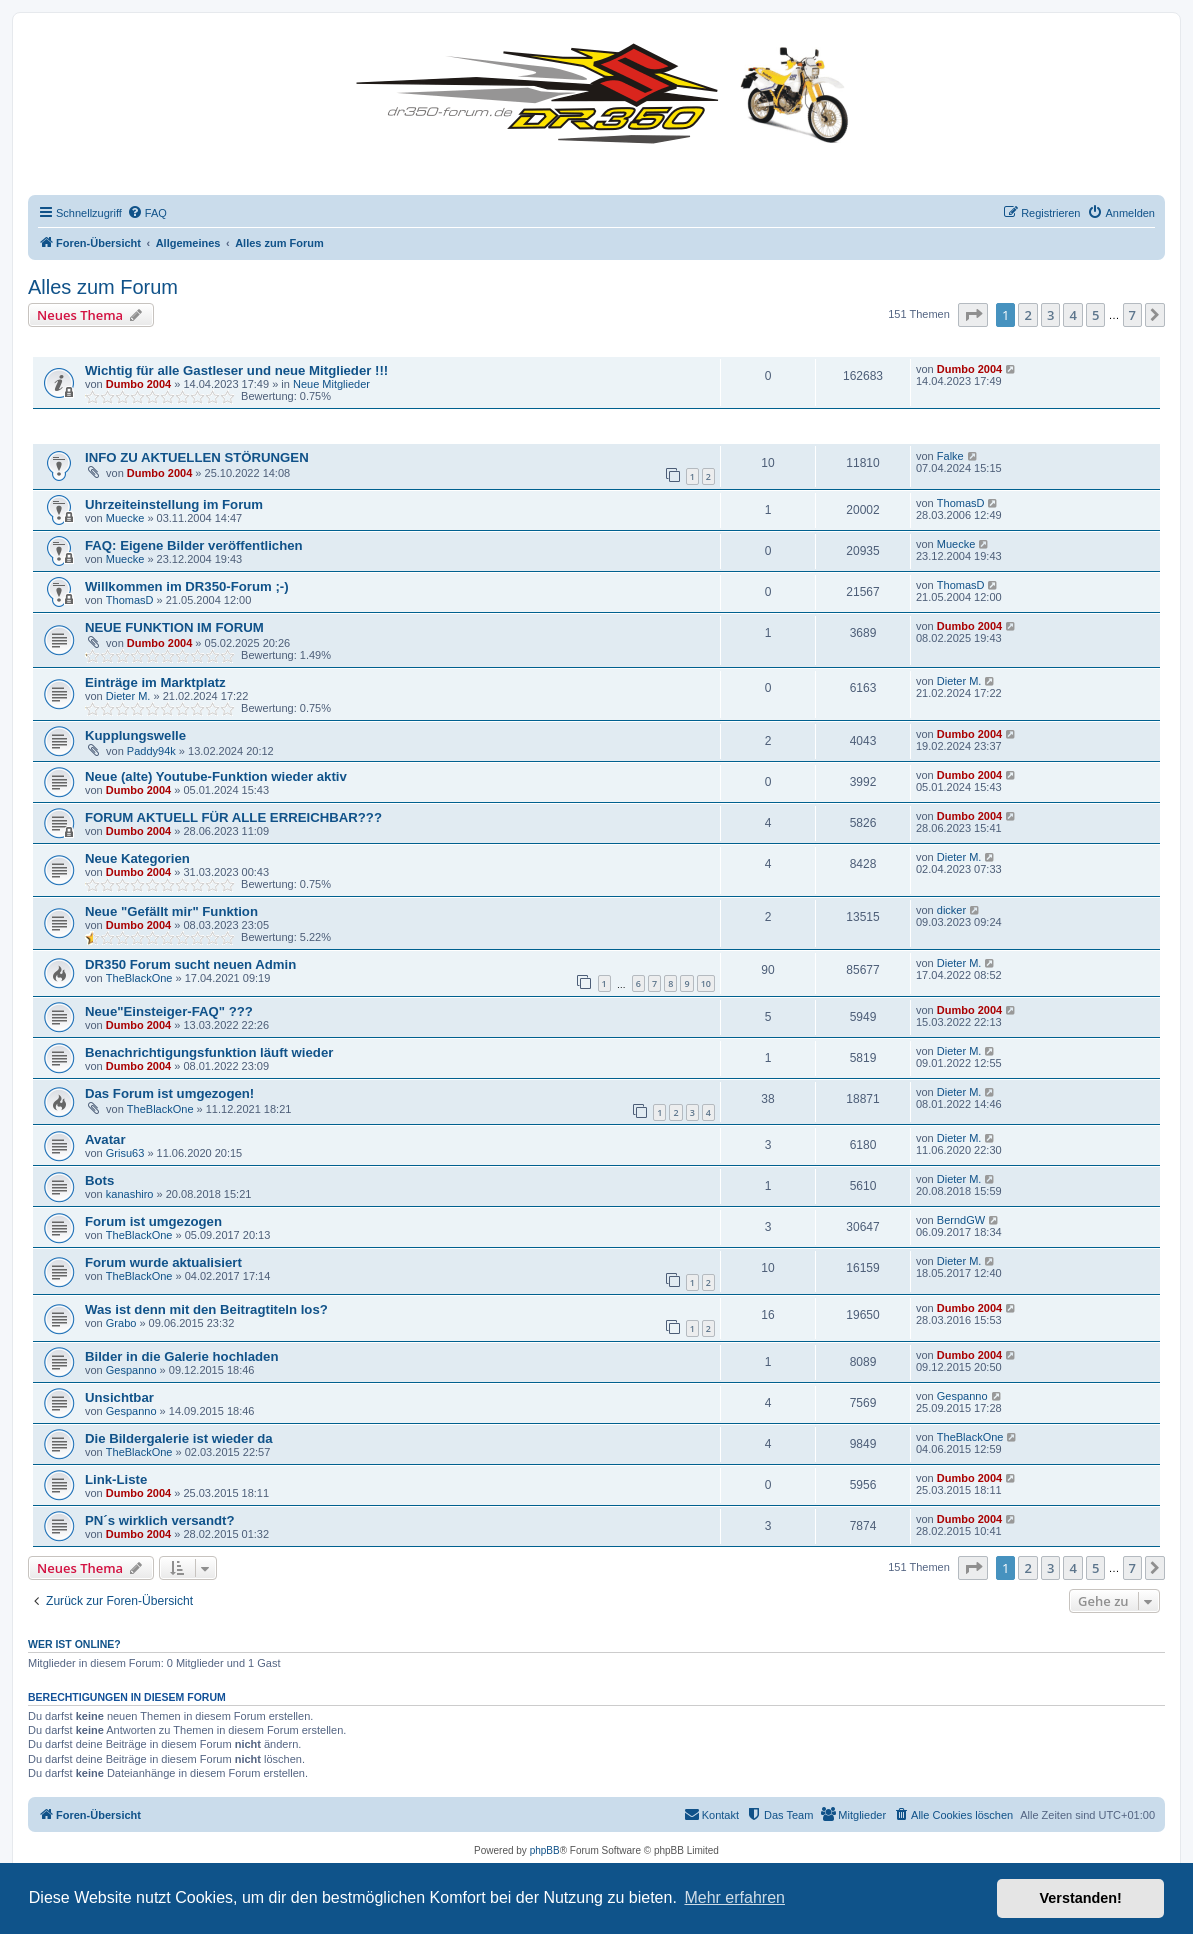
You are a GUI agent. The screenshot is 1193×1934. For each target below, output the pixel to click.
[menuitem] (147, 213)
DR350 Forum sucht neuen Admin (190, 964)
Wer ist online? (74, 1644)
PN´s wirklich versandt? (160, 1520)
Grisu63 (125, 1153)
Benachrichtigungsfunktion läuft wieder (209, 1052)
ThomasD (961, 503)
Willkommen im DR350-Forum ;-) (187, 586)
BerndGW (961, 1220)
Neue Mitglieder (331, 384)
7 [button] (1132, 315)
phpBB (545, 1850)
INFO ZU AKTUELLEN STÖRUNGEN (197, 457)
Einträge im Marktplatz (155, 682)
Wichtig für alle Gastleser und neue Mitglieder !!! (236, 370)
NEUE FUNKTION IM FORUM (174, 627)
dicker (951, 910)
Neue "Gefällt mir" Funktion (171, 911)
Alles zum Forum (103, 287)
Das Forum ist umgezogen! (169, 1093)
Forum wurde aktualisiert (163, 1262)
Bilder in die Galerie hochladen (181, 1356)
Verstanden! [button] (1081, 1898)
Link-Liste (116, 1479)
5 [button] (1095, 315)
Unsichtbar (119, 1397)
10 (706, 983)
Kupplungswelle (135, 735)
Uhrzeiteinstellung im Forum (174, 504)
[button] (973, 315)
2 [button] (1027, 315)
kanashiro (130, 1194)
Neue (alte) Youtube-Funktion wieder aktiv (216, 776)
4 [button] (1072, 315)
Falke (950, 456)
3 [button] (1050, 315)
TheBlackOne (139, 978)
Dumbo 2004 (138, 384)
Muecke (125, 518)
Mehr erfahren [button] (734, 1897)
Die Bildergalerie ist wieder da (179, 1438)
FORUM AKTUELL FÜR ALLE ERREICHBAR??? (233, 817)
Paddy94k (151, 751)
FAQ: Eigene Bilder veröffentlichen (194, 545)
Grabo (121, 1323)
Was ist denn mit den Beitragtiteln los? (206, 1309)
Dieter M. (128, 696)
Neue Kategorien (137, 858)
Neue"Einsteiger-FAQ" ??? (169, 1011)
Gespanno (131, 1370)
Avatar (105, 1139)
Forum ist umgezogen (153, 1221)
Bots (99, 1180)
